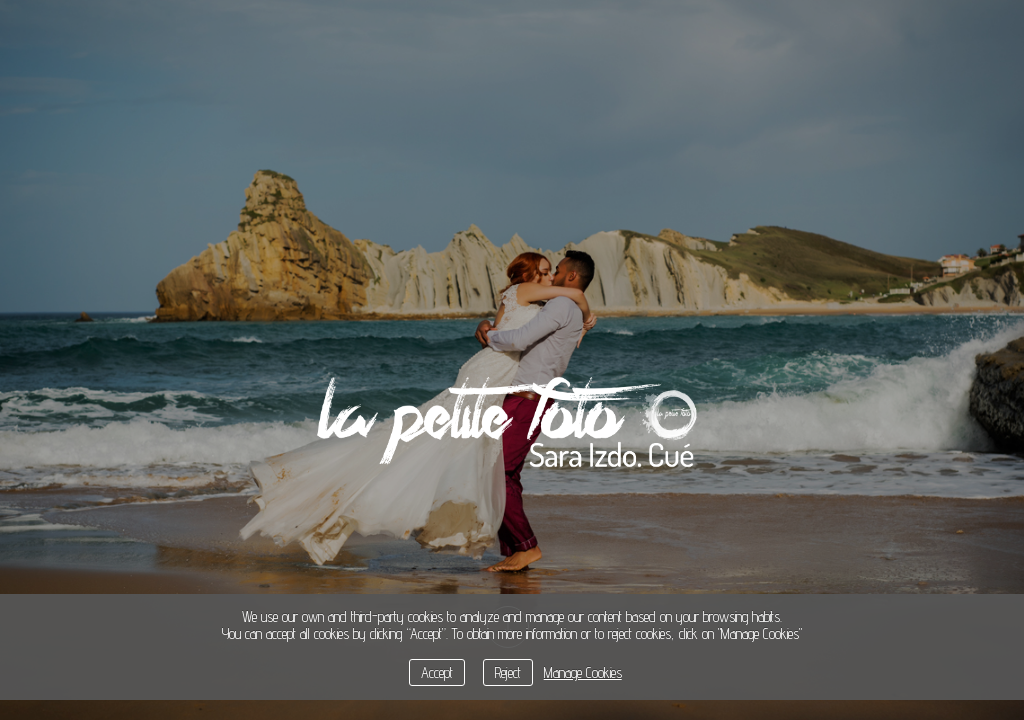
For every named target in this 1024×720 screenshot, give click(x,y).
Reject (508, 672)
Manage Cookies (583, 672)
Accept (437, 672)
